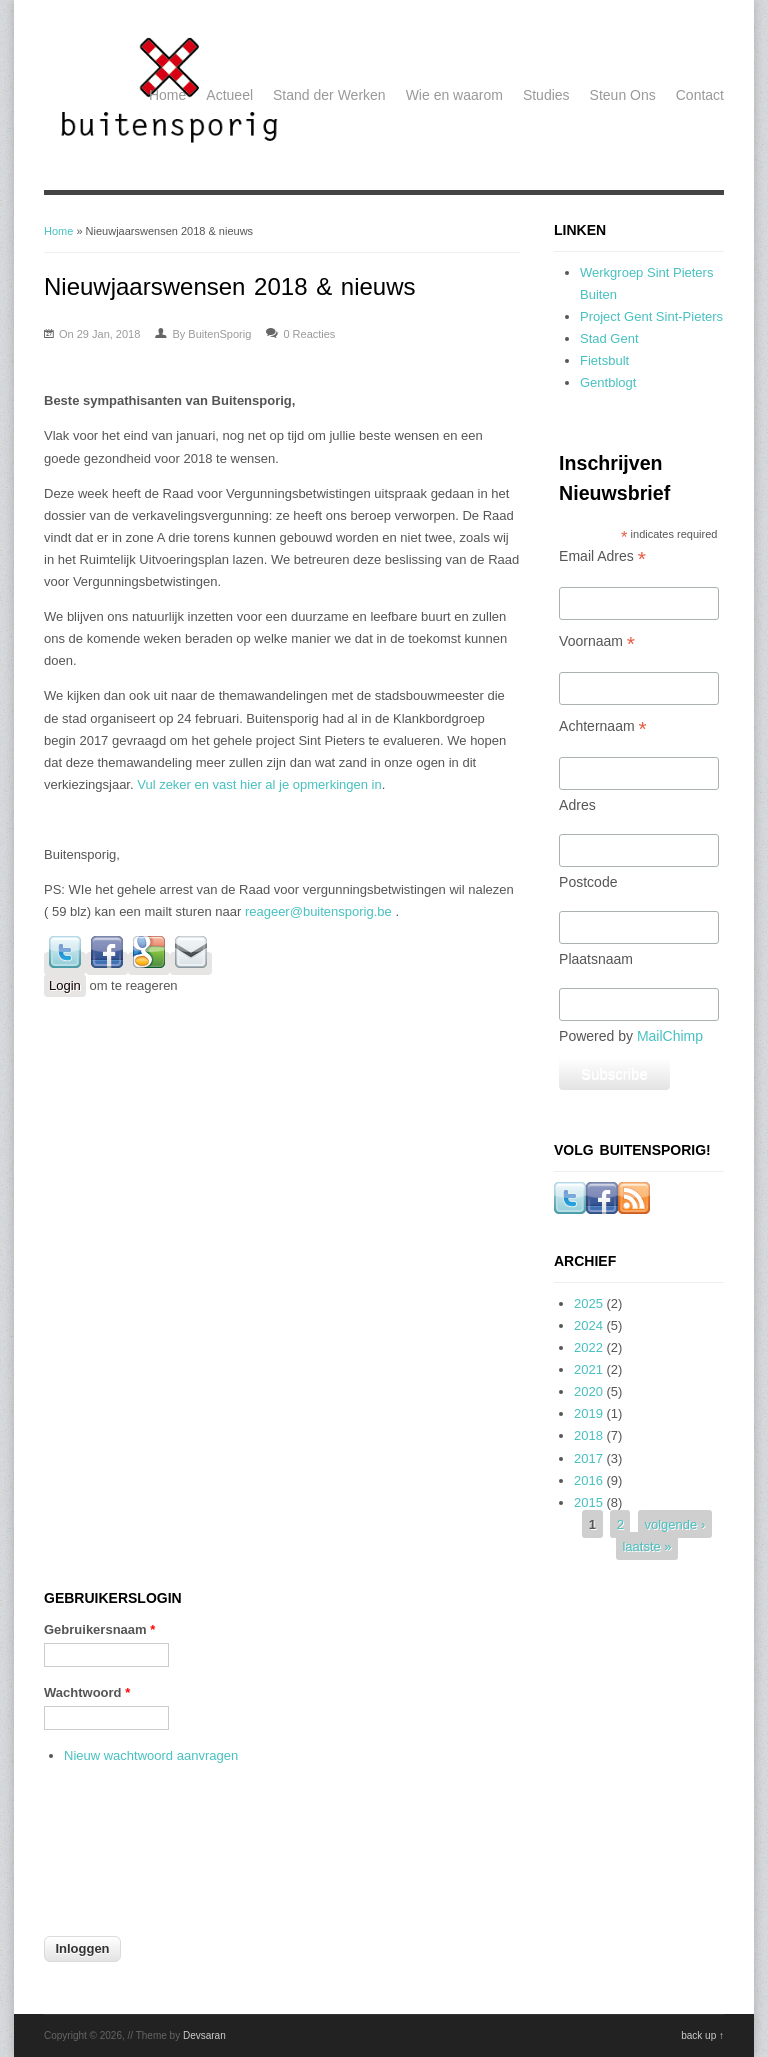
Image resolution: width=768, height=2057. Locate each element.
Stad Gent (609, 338)
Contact (700, 95)
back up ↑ (702, 2035)
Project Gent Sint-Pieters (651, 316)
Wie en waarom (454, 95)
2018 (588, 1435)
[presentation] (126, 1862)
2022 (588, 1347)
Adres (577, 805)
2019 (588, 1413)
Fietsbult (604, 360)
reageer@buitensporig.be (318, 911)
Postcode (588, 882)
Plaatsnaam (596, 959)
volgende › (675, 1524)
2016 (588, 1480)
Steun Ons (623, 95)
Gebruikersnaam (99, 1629)
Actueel (229, 95)
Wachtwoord (87, 1692)
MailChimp (670, 1036)
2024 (588, 1325)
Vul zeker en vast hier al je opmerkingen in (259, 784)
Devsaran (204, 2035)
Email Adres (602, 556)
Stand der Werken (329, 95)
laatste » (646, 1546)
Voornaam (597, 641)
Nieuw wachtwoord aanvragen (151, 1755)
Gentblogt (608, 382)
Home (167, 95)
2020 (588, 1391)
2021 (588, 1369)
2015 (588, 1502)
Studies (546, 95)
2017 (588, 1458)
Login (65, 985)
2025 (588, 1303)
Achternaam (603, 726)
